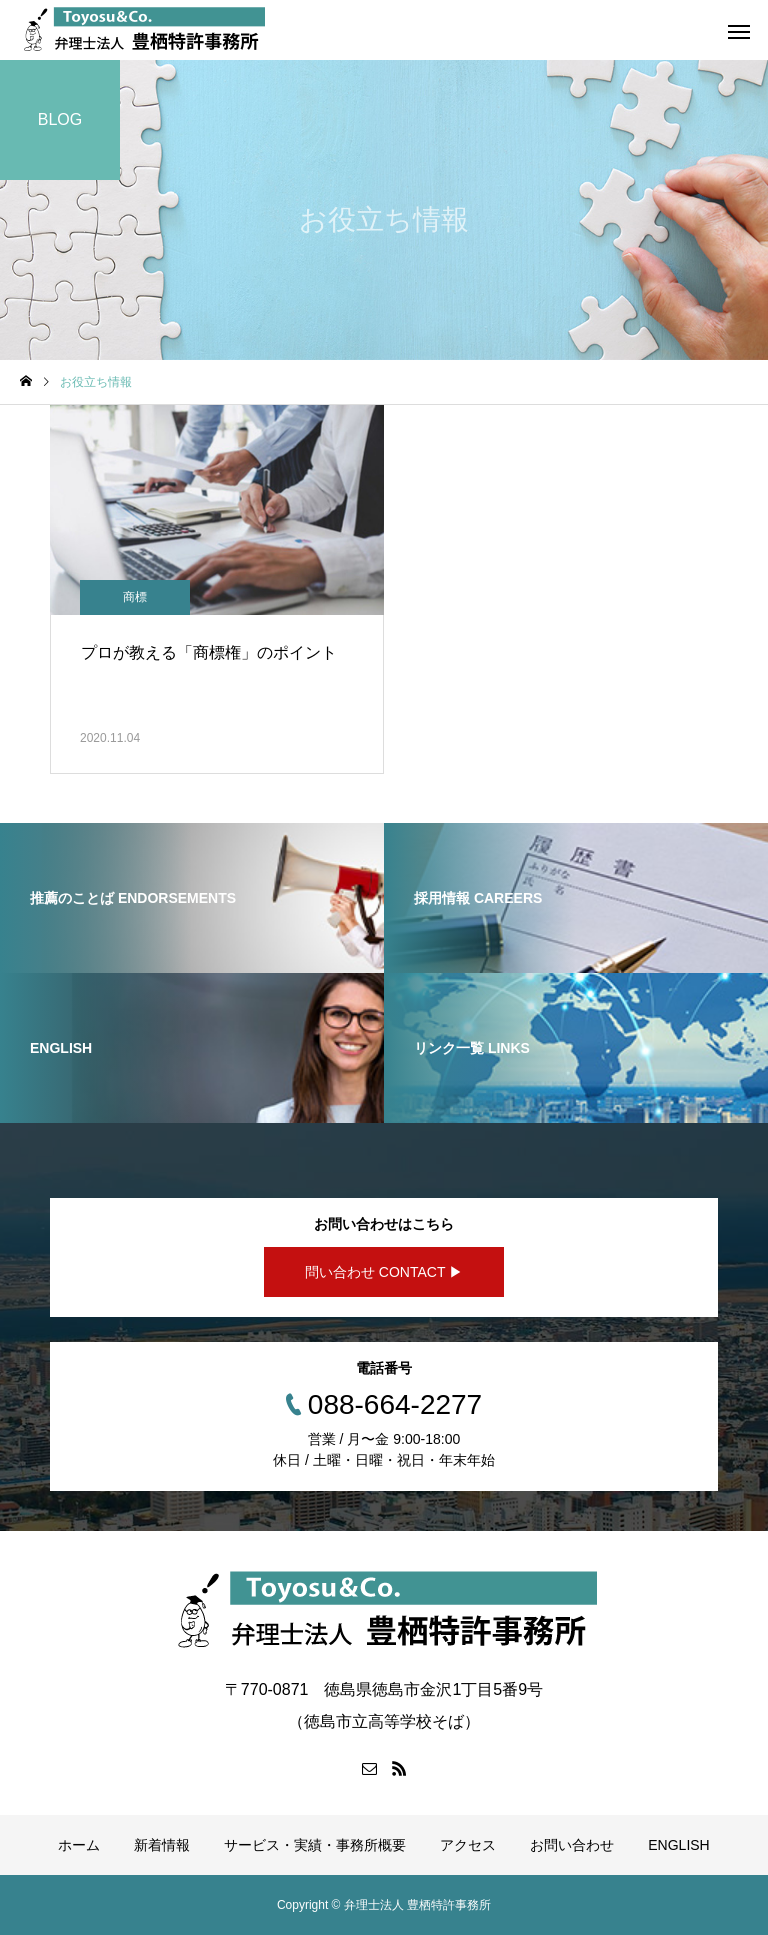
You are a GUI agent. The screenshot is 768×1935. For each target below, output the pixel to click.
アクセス (468, 1845)
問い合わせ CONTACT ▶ (384, 1272)
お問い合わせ (572, 1845)
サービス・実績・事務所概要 (315, 1845)
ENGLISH (678, 1845)
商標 (135, 597)
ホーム (79, 1845)
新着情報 (162, 1845)
